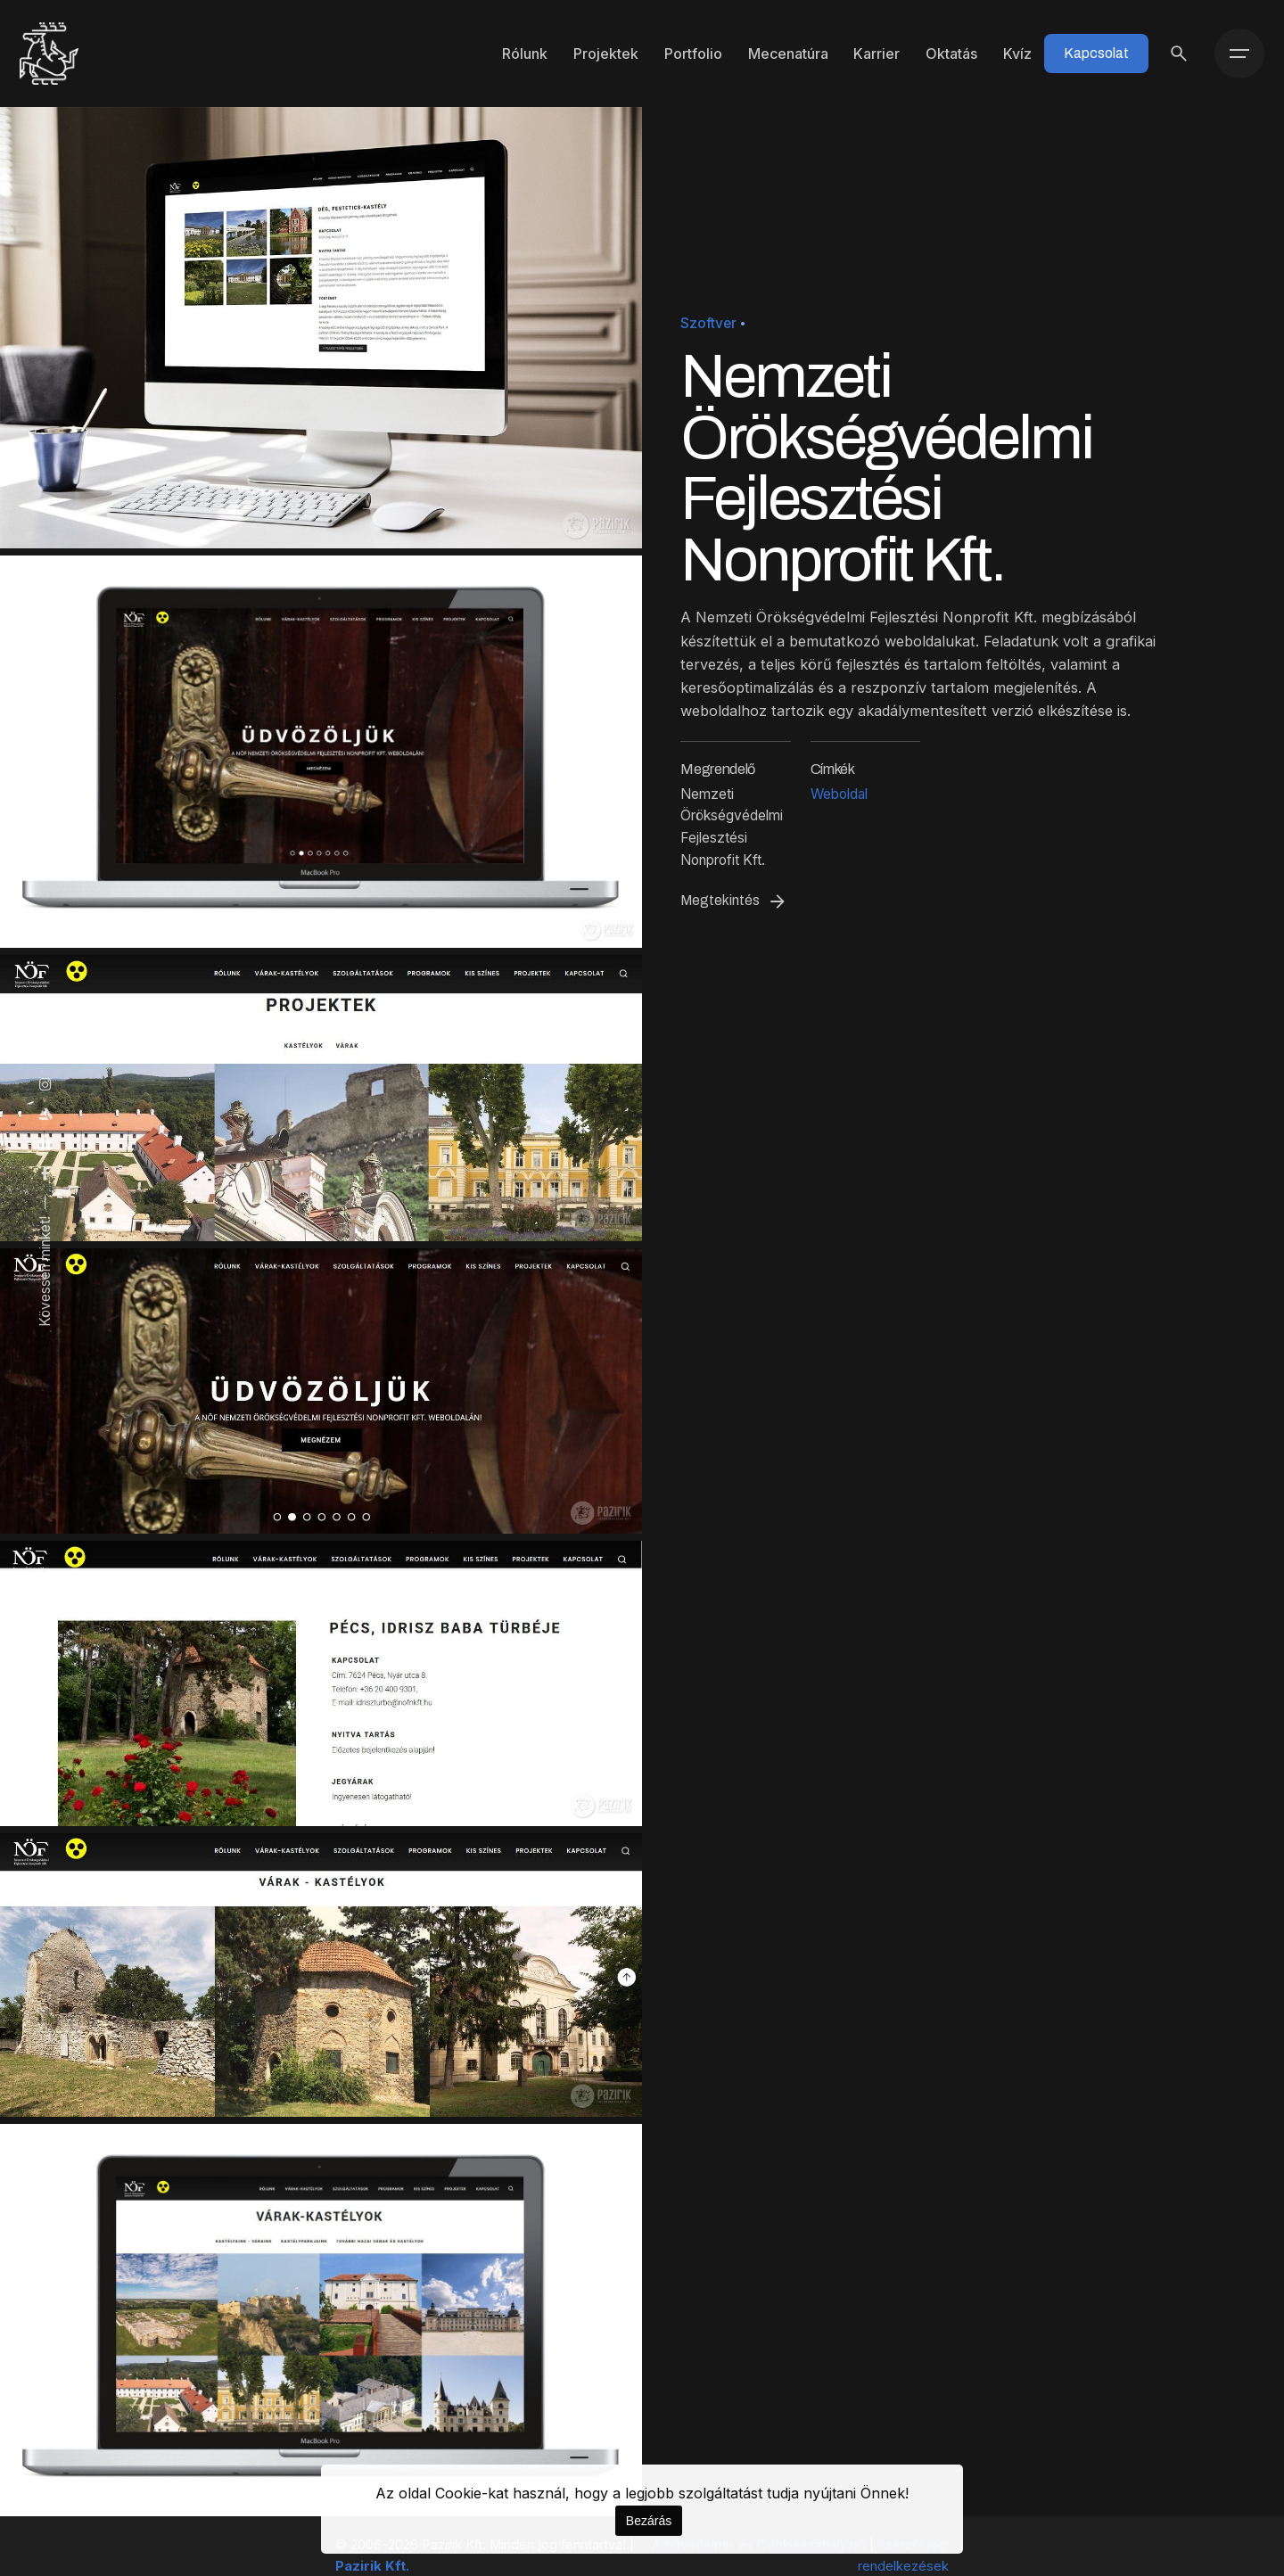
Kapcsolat (1096, 53)
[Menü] (1239, 53)
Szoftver (708, 323)
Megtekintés (734, 901)
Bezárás (648, 2521)
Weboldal (839, 794)
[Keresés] (1178, 53)
